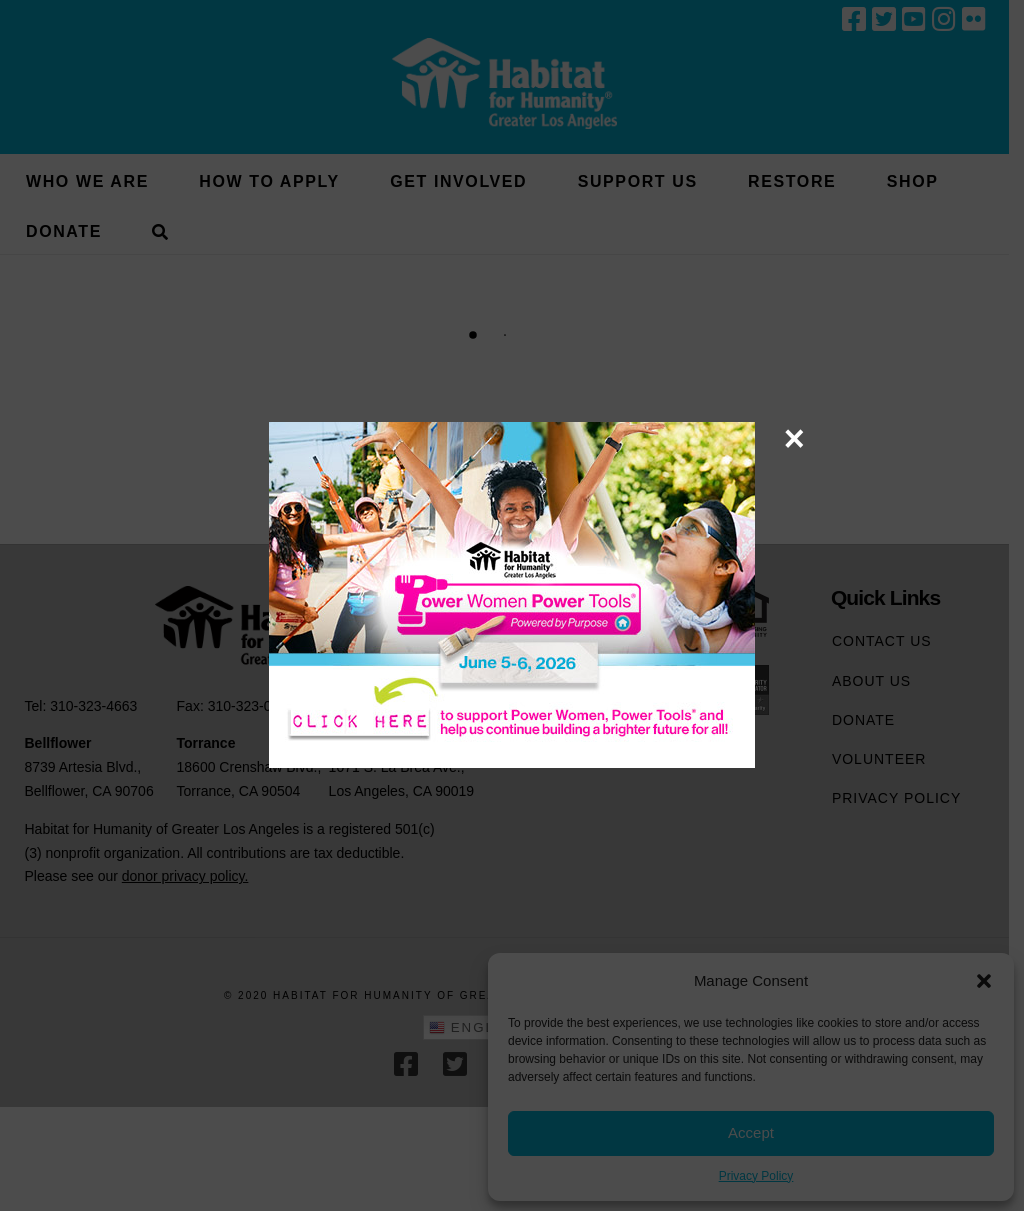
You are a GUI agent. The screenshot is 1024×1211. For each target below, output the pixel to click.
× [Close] (794, 438)
